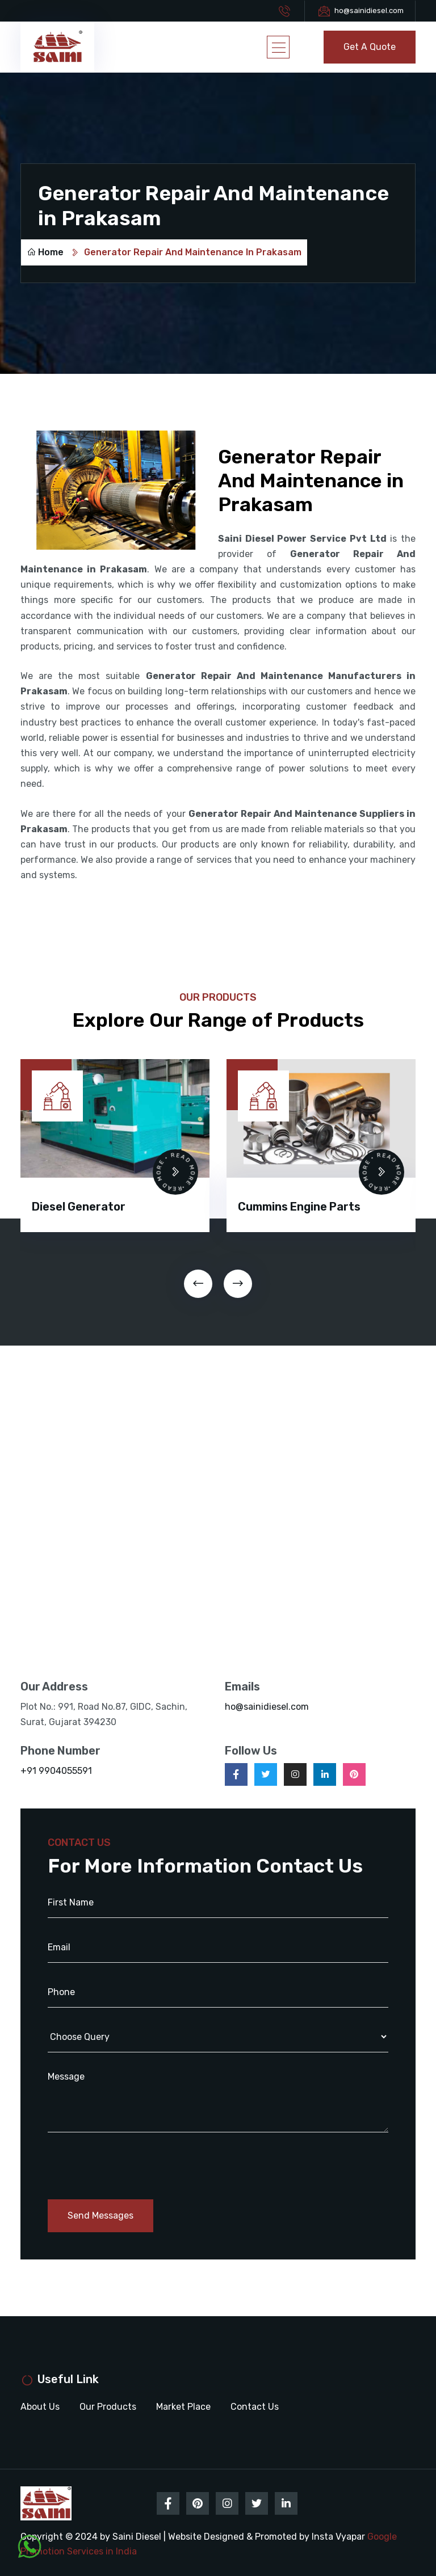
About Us (40, 2406)
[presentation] (198, 1284)
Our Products (107, 2406)
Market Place (183, 2406)
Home (45, 252)
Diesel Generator (78, 1206)
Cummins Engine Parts (299, 1206)
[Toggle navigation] (278, 47)
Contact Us (254, 2406)
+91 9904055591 (56, 1770)
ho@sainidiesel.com (369, 10)
